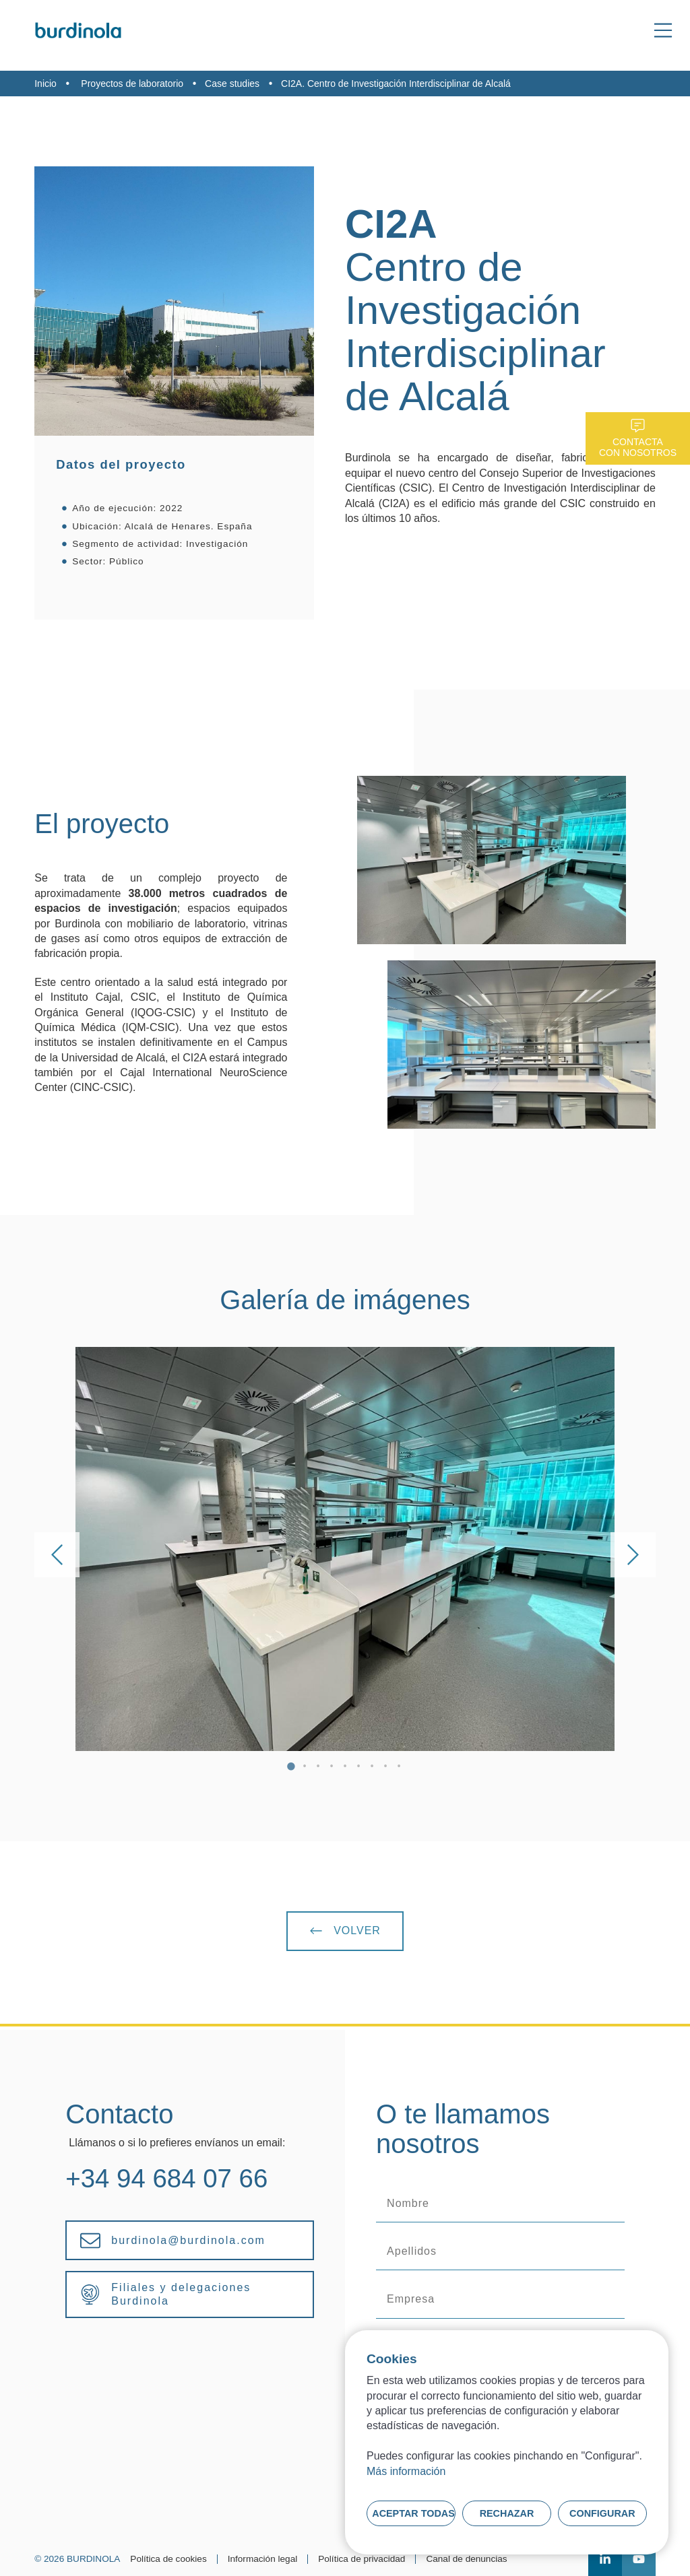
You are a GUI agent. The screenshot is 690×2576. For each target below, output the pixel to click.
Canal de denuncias (466, 2559)
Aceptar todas (413, 2513)
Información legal (263, 2559)
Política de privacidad (361, 2559)
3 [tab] (318, 1768)
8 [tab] (385, 1768)
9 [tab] (399, 1768)
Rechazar (507, 2513)
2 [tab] (304, 1768)
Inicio (45, 83)
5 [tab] (345, 1768)
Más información (406, 2471)
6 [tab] (358, 1768)
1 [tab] (291, 1768)
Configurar (602, 2513)
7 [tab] (372, 1768)
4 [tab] (331, 1768)
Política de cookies (168, 2559)
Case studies (232, 83)
